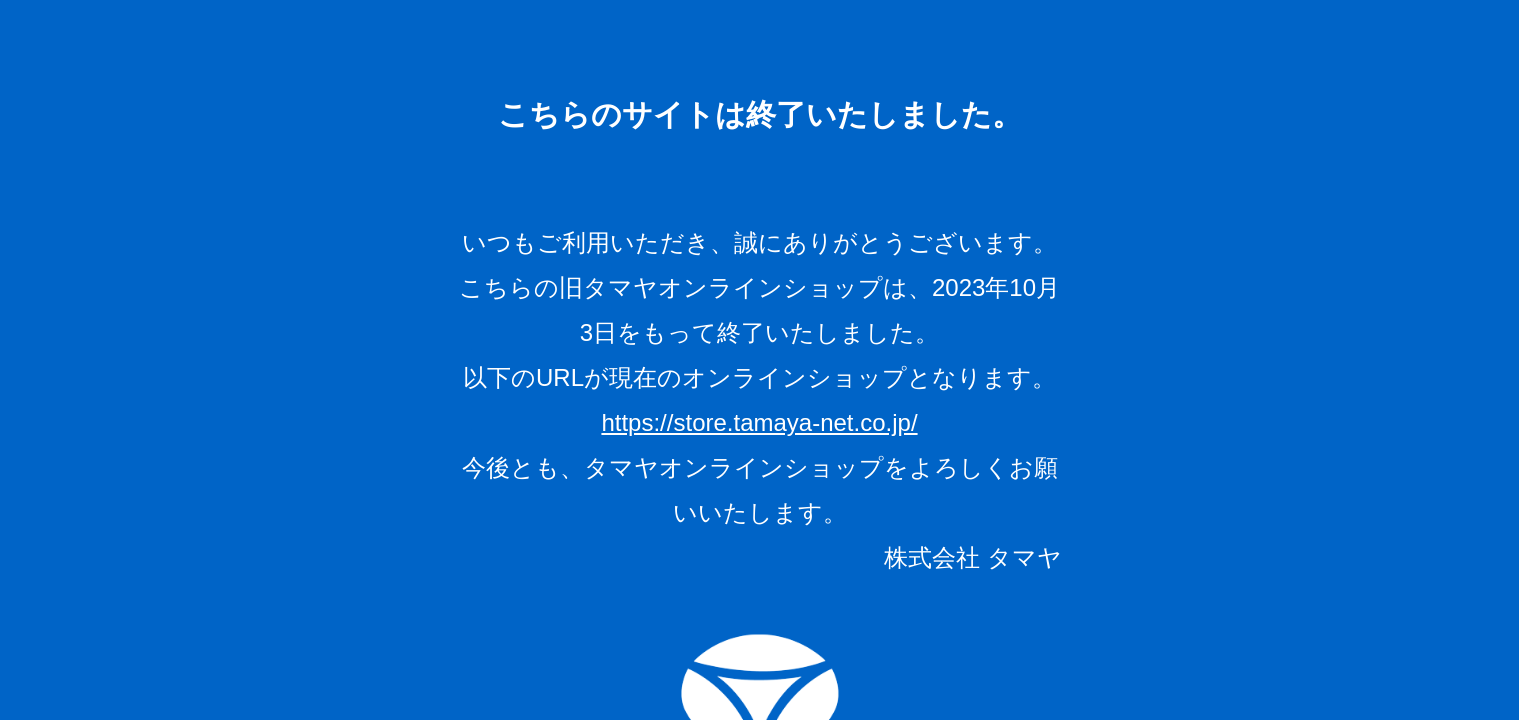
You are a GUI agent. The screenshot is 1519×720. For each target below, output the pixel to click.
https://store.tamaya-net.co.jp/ (759, 422)
